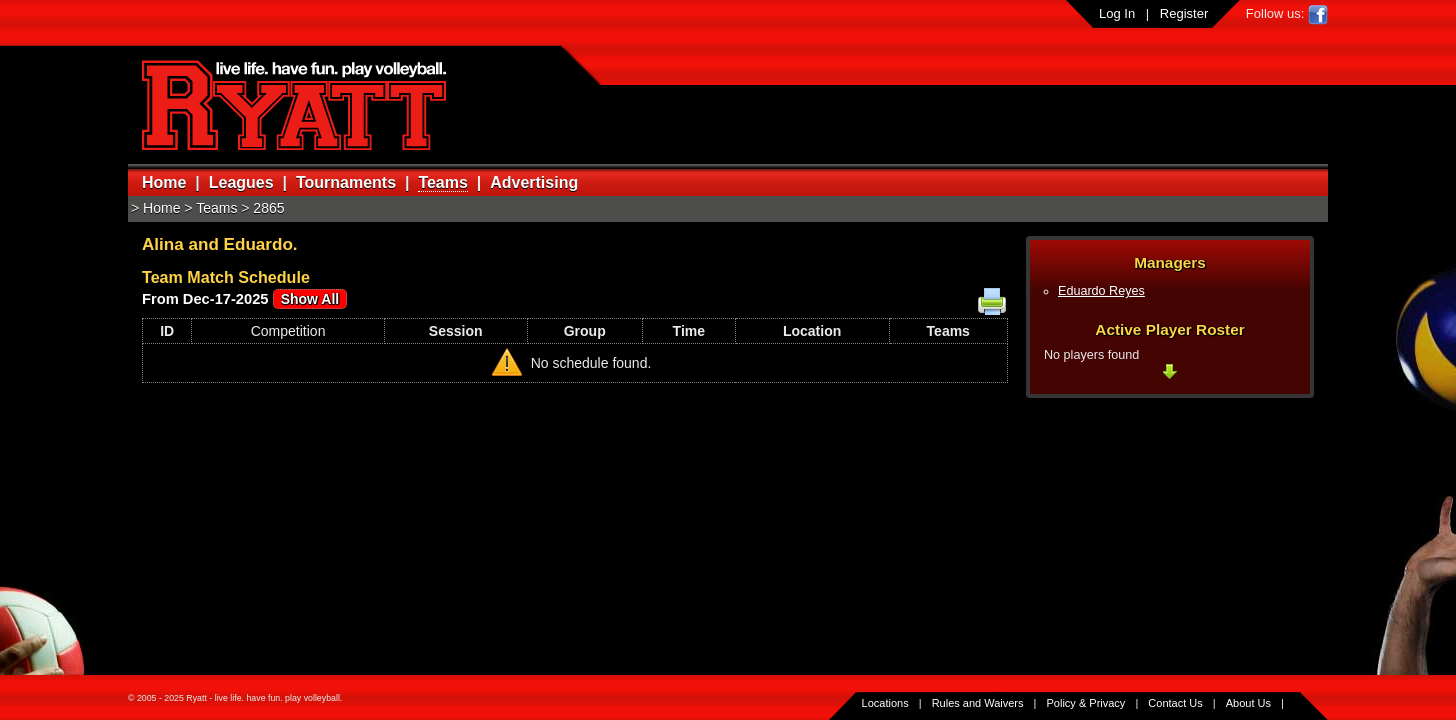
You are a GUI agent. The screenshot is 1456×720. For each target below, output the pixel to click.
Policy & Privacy (1086, 703)
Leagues (241, 182)
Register (1184, 13)
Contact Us (1175, 703)
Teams (443, 182)
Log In (1117, 13)
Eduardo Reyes (1101, 291)
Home (164, 182)
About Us (1248, 703)
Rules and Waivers (978, 703)
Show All (310, 299)
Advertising (534, 182)
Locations (885, 703)
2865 (268, 208)
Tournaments (346, 182)
